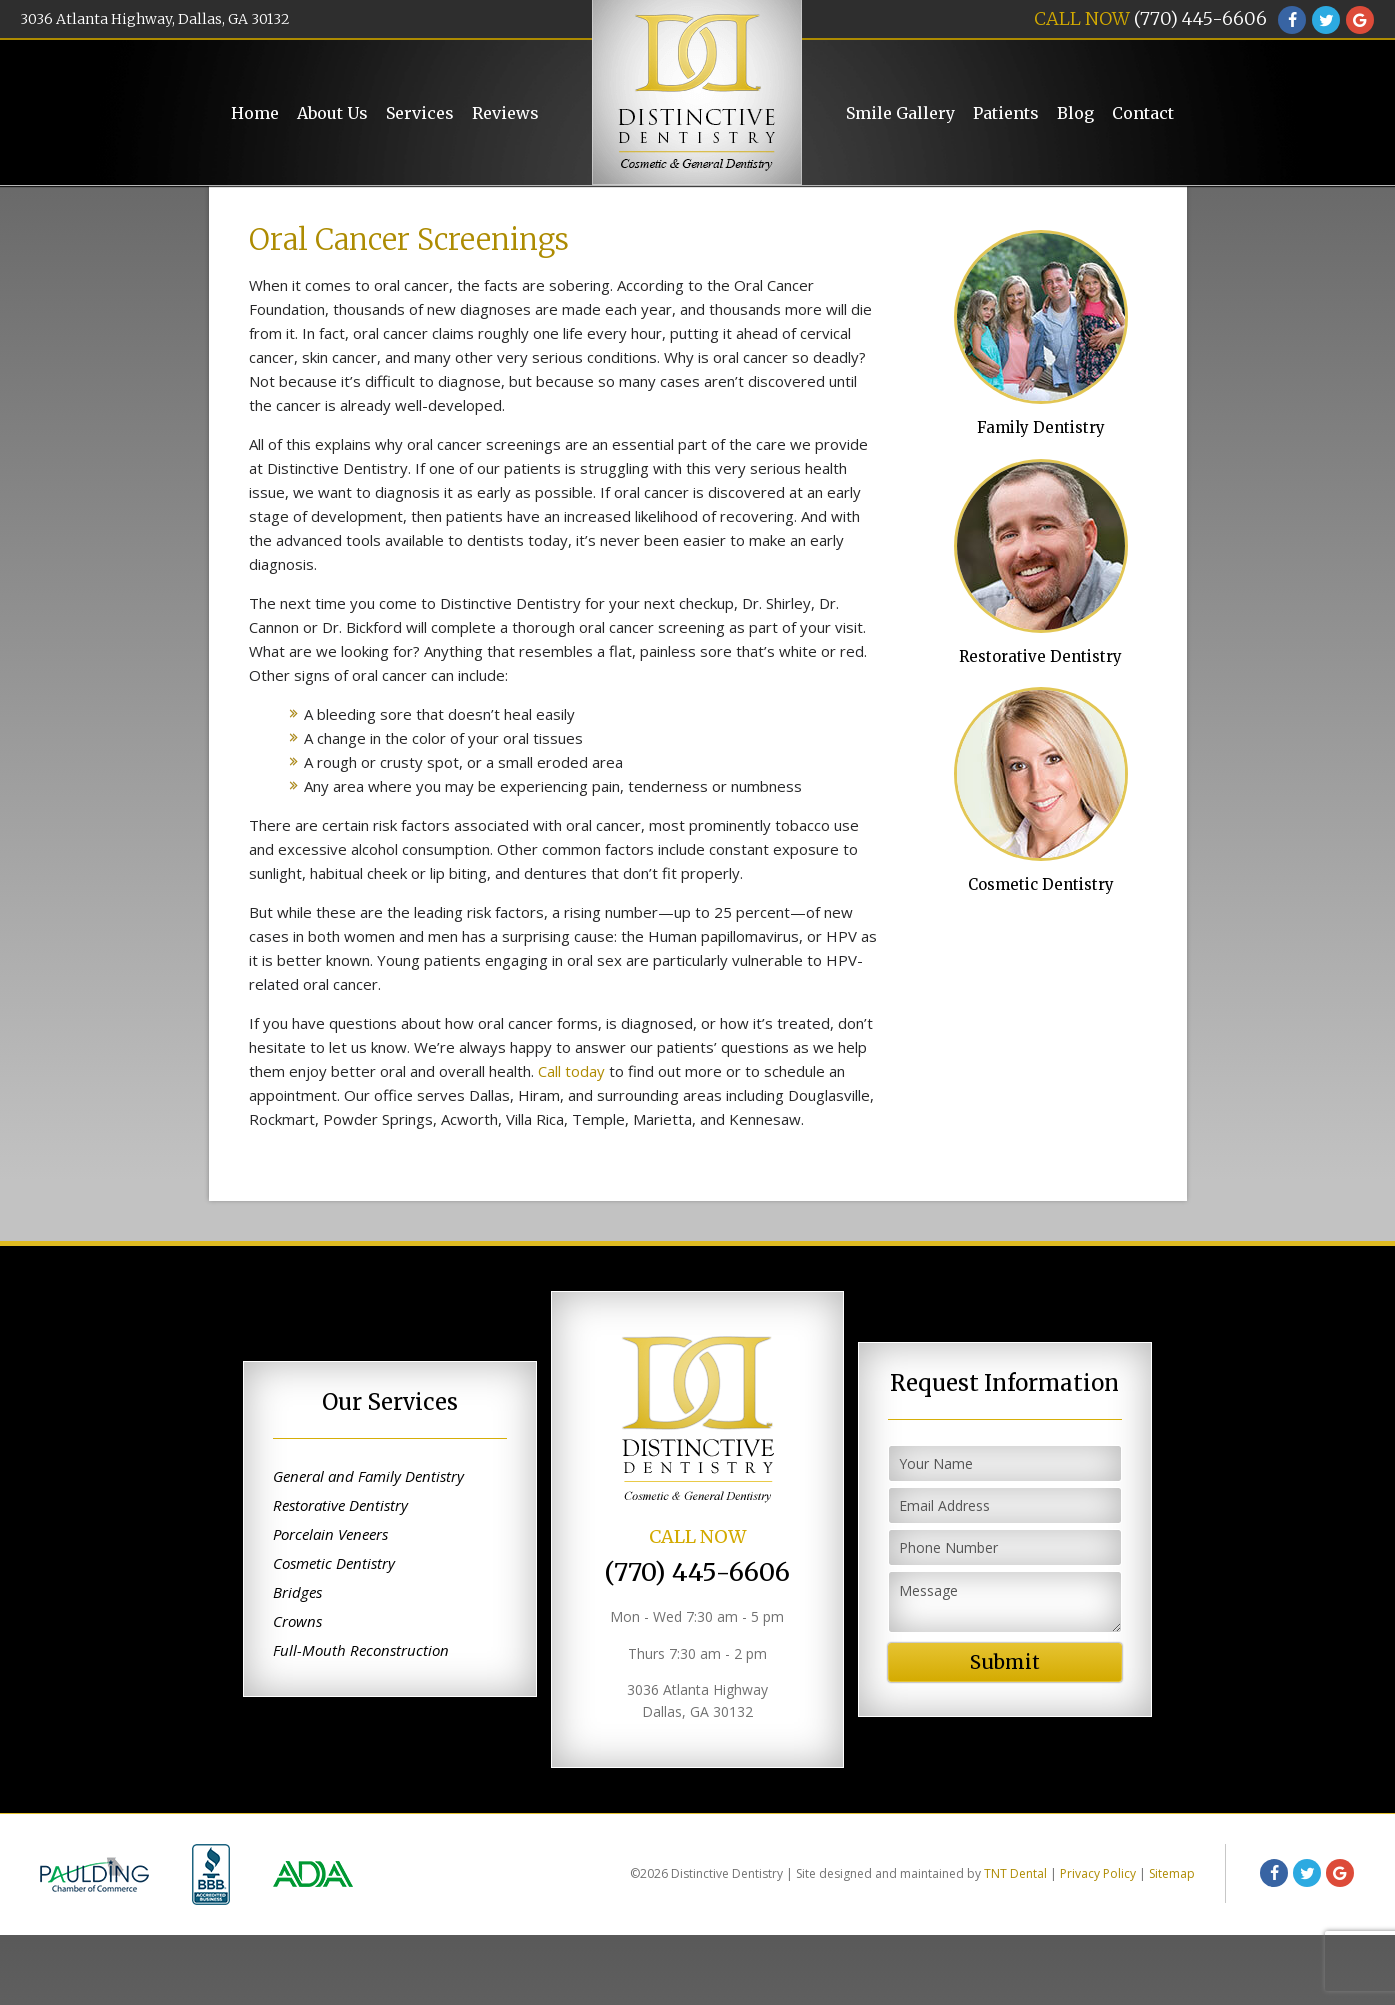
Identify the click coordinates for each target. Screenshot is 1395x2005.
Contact (1143, 113)
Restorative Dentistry (1039, 634)
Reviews (505, 113)
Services (420, 113)
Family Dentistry (1039, 399)
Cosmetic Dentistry (1039, 868)
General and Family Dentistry (368, 1547)
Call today (571, 1141)
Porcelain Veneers (330, 1605)
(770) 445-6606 (1200, 18)
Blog (1075, 113)
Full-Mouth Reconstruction (361, 1721)
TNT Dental (1015, 1943)
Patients (1006, 113)
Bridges (297, 1663)
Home (255, 113)
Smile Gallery (900, 113)
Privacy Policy (1098, 1943)
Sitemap (1172, 1943)
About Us (332, 113)
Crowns (297, 1692)
